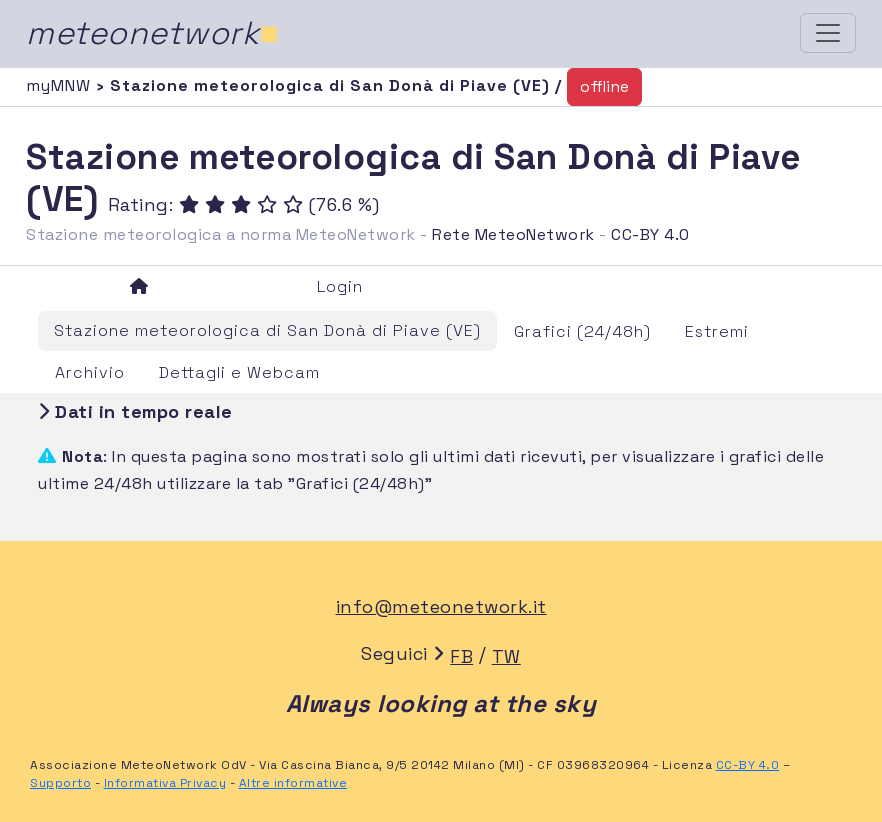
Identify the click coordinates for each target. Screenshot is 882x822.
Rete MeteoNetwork (513, 234)
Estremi (717, 331)
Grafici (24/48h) (582, 331)
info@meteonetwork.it (441, 606)
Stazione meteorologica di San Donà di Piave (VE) (267, 330)
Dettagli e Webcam (239, 372)
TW (506, 656)
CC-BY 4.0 (650, 234)
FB (461, 656)
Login (340, 286)
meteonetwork (152, 33)
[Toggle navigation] (828, 33)
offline (604, 86)
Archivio (90, 372)
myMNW (61, 85)
